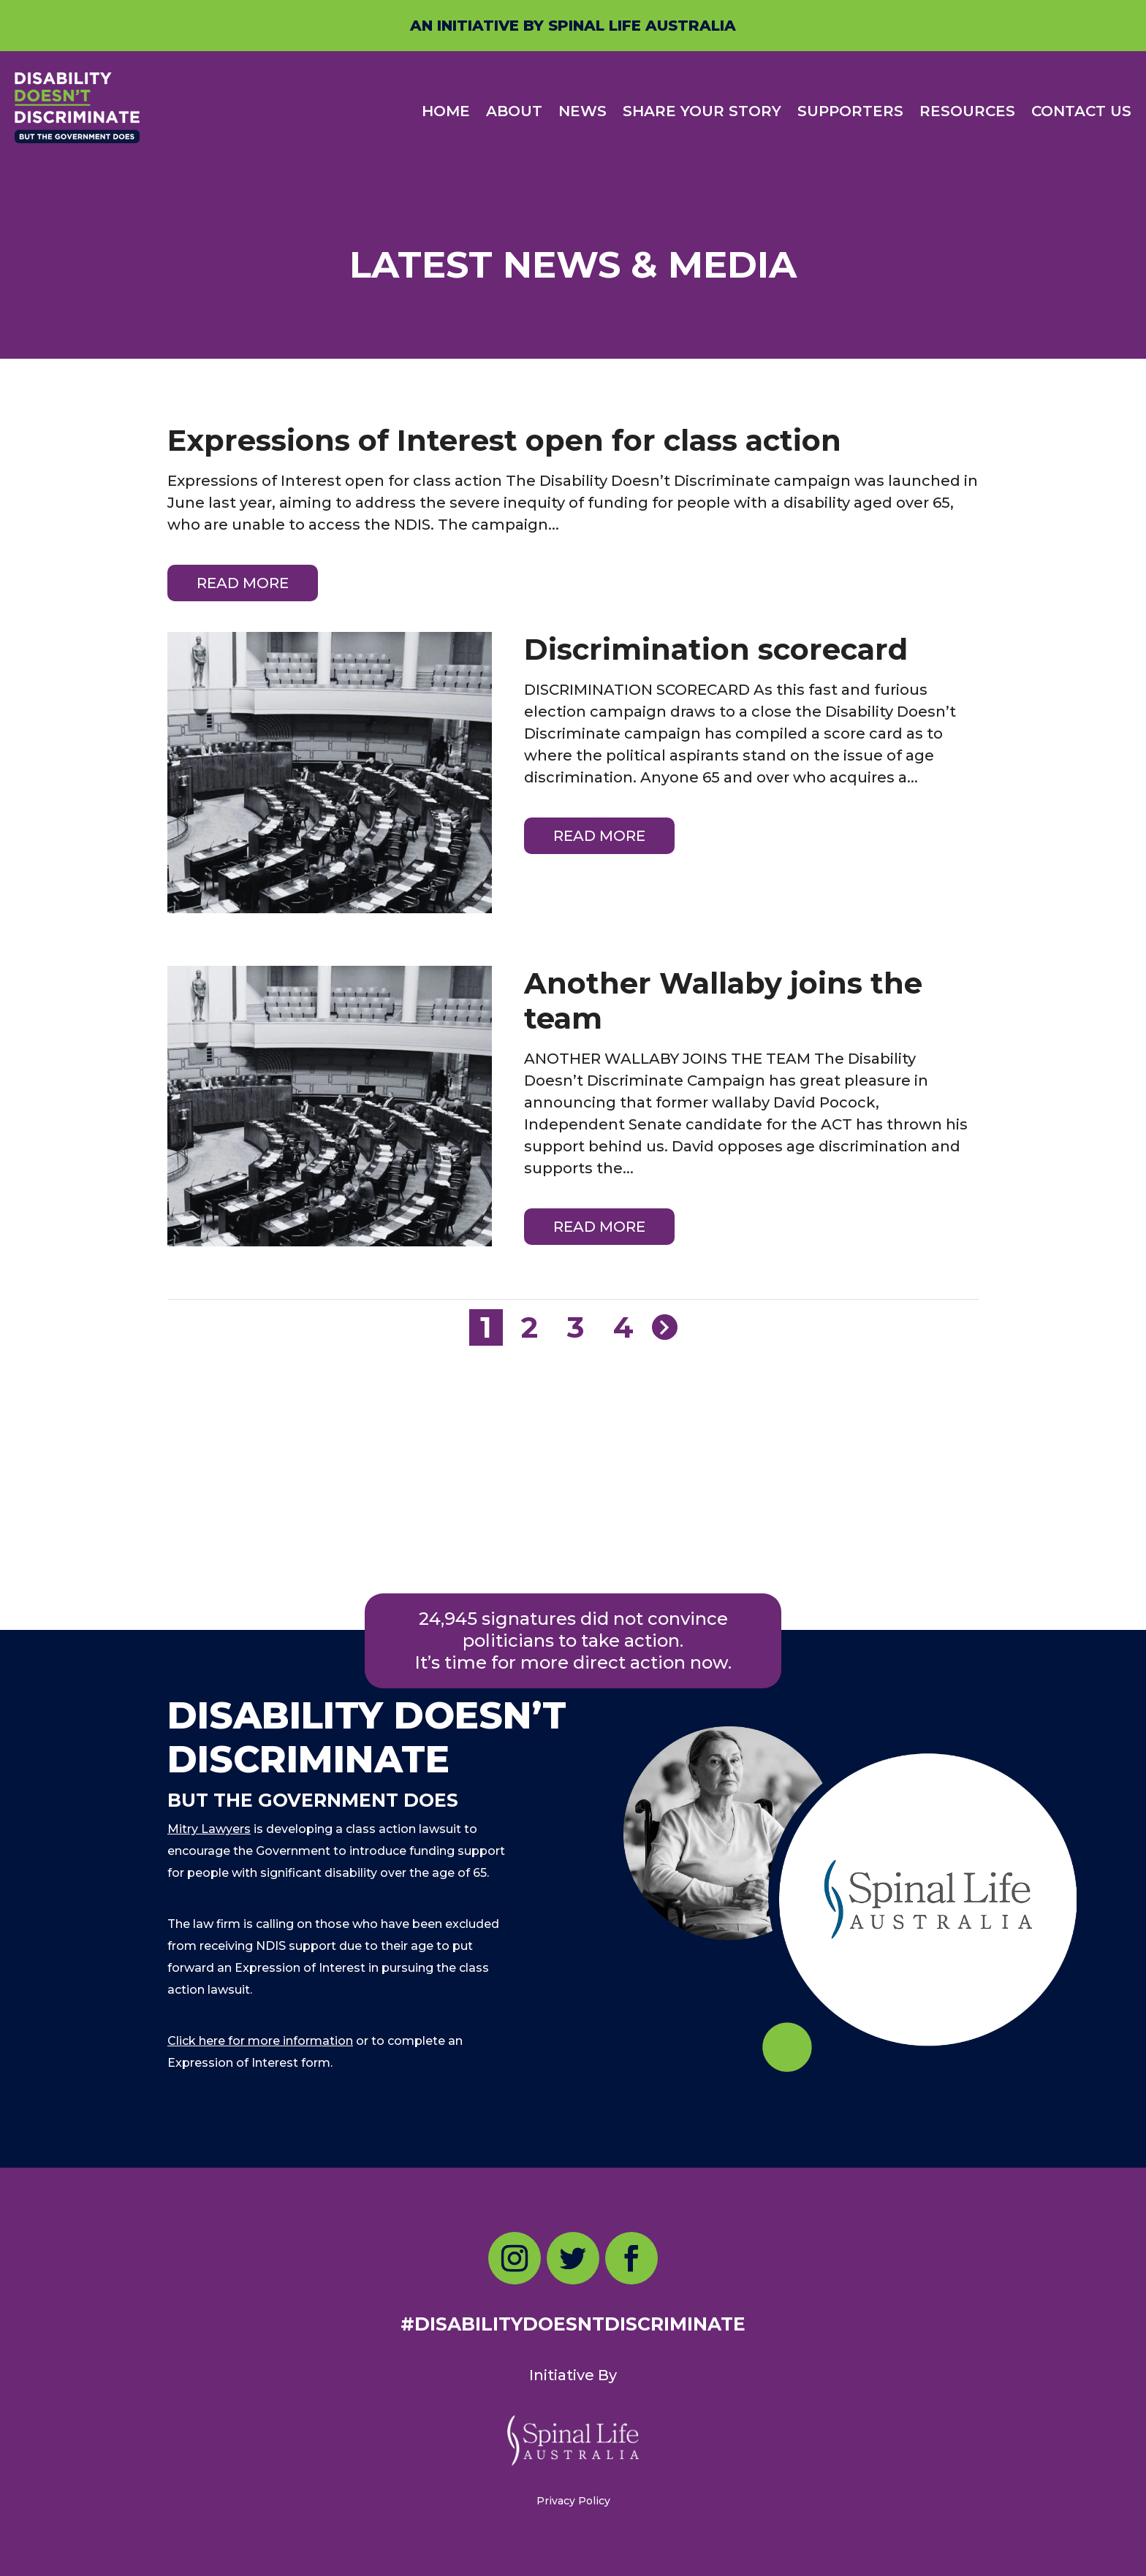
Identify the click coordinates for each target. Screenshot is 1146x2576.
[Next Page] (665, 1327)
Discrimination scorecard (716, 649)
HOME (446, 111)
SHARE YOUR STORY (702, 111)
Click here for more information (260, 2041)
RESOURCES (967, 111)
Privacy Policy (573, 2500)
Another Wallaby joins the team (723, 1000)
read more (243, 583)
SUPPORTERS (850, 111)
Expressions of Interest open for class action (504, 440)
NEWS (582, 111)
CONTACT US (1081, 111)
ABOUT (514, 111)
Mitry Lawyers (209, 1829)
